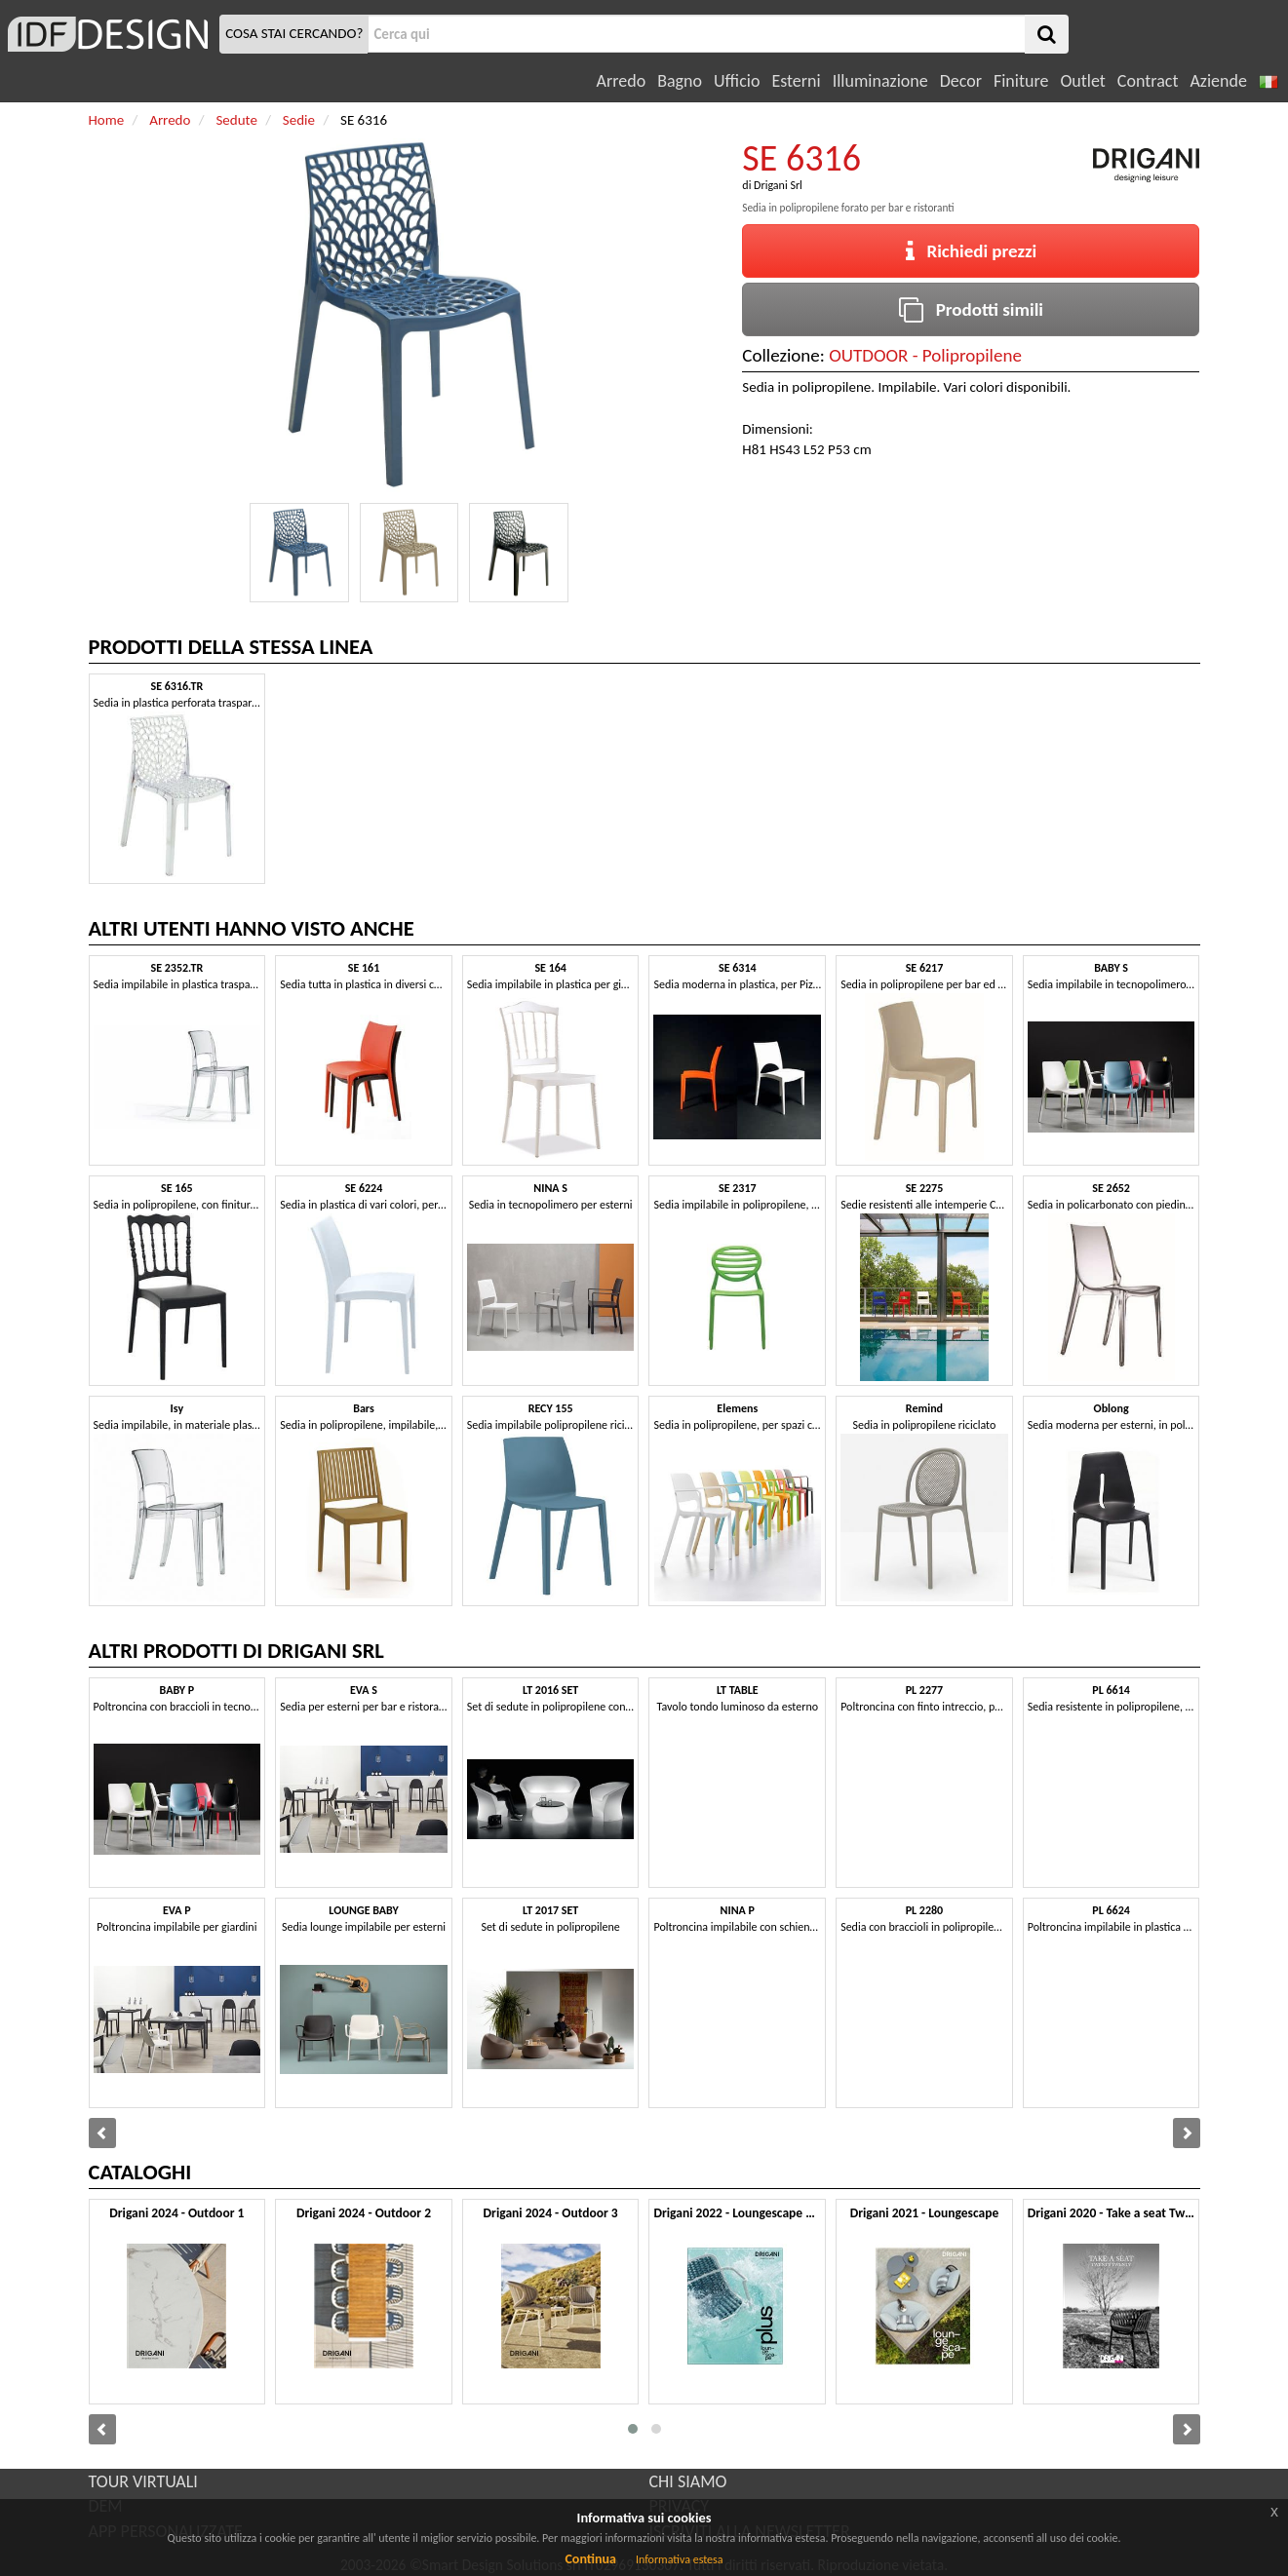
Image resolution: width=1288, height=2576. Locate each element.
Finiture (1021, 81)
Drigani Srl (778, 185)
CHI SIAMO (688, 2481)
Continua (590, 2559)
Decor (961, 81)
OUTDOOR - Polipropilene (925, 355)
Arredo (621, 81)
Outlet (1082, 81)
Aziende (1218, 81)
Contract (1148, 81)
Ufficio (737, 81)
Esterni (795, 81)
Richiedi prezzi (971, 251)
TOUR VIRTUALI (143, 2481)
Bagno (679, 81)
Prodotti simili (971, 309)
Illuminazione (880, 81)
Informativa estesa (679, 2559)
